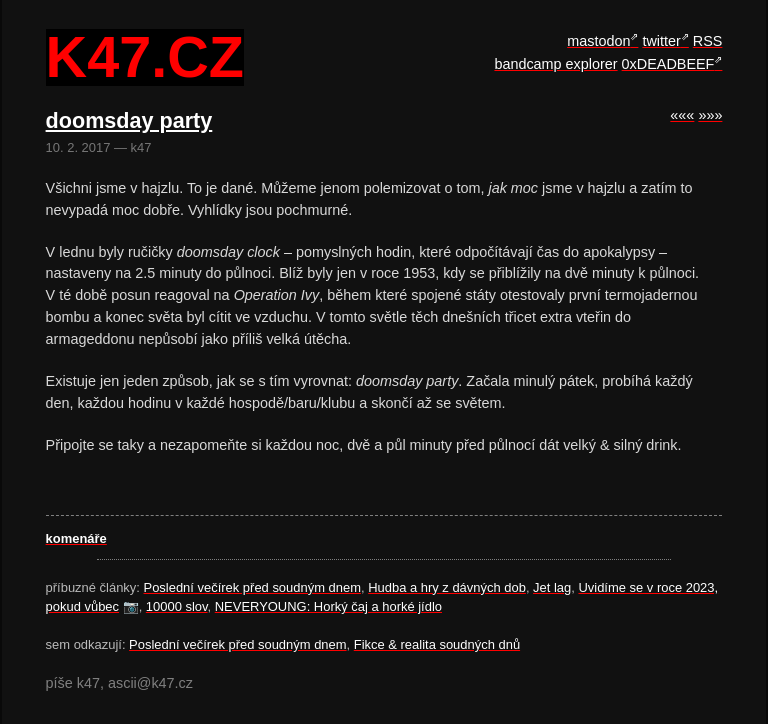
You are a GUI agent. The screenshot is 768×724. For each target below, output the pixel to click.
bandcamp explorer (555, 64)
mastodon (598, 41)
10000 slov (177, 606)
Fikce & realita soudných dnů (437, 644)
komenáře (76, 538)
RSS (708, 41)
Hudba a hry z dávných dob (447, 587)
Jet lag (552, 587)
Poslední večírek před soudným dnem (252, 587)
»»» (710, 115)
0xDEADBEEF (668, 64)
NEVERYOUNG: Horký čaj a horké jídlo (328, 606)
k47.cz (145, 58)
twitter (661, 41)
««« (682, 115)
